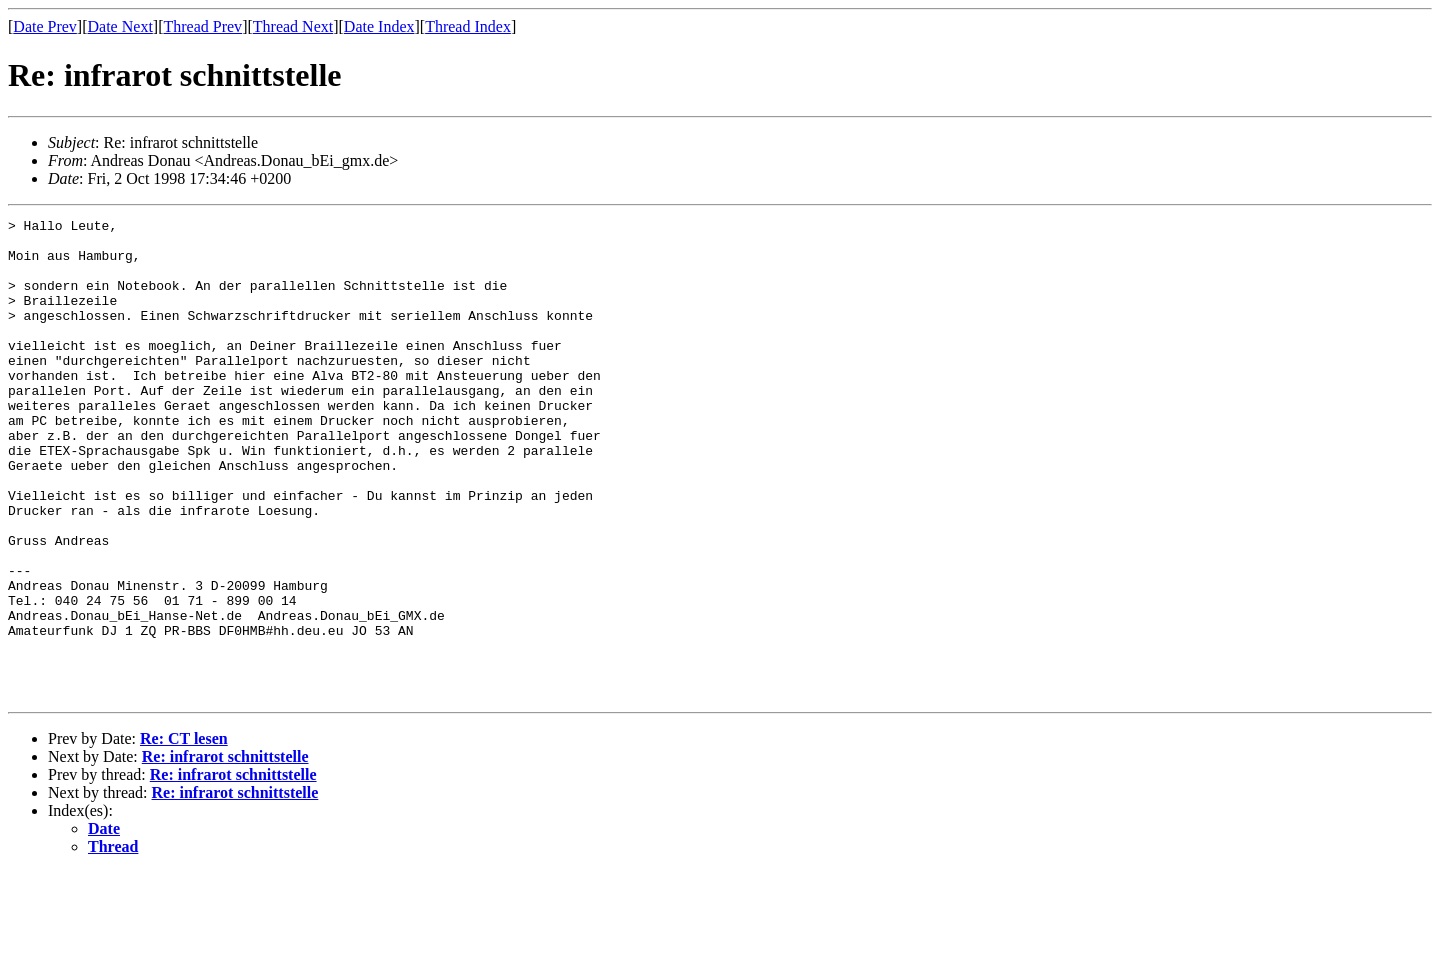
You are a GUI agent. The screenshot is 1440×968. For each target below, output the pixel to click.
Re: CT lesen (184, 834)
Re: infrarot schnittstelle (225, 852)
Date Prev (45, 26)
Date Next (120, 26)
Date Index (379, 26)
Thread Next (293, 26)
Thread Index (468, 26)
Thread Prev (202, 26)
